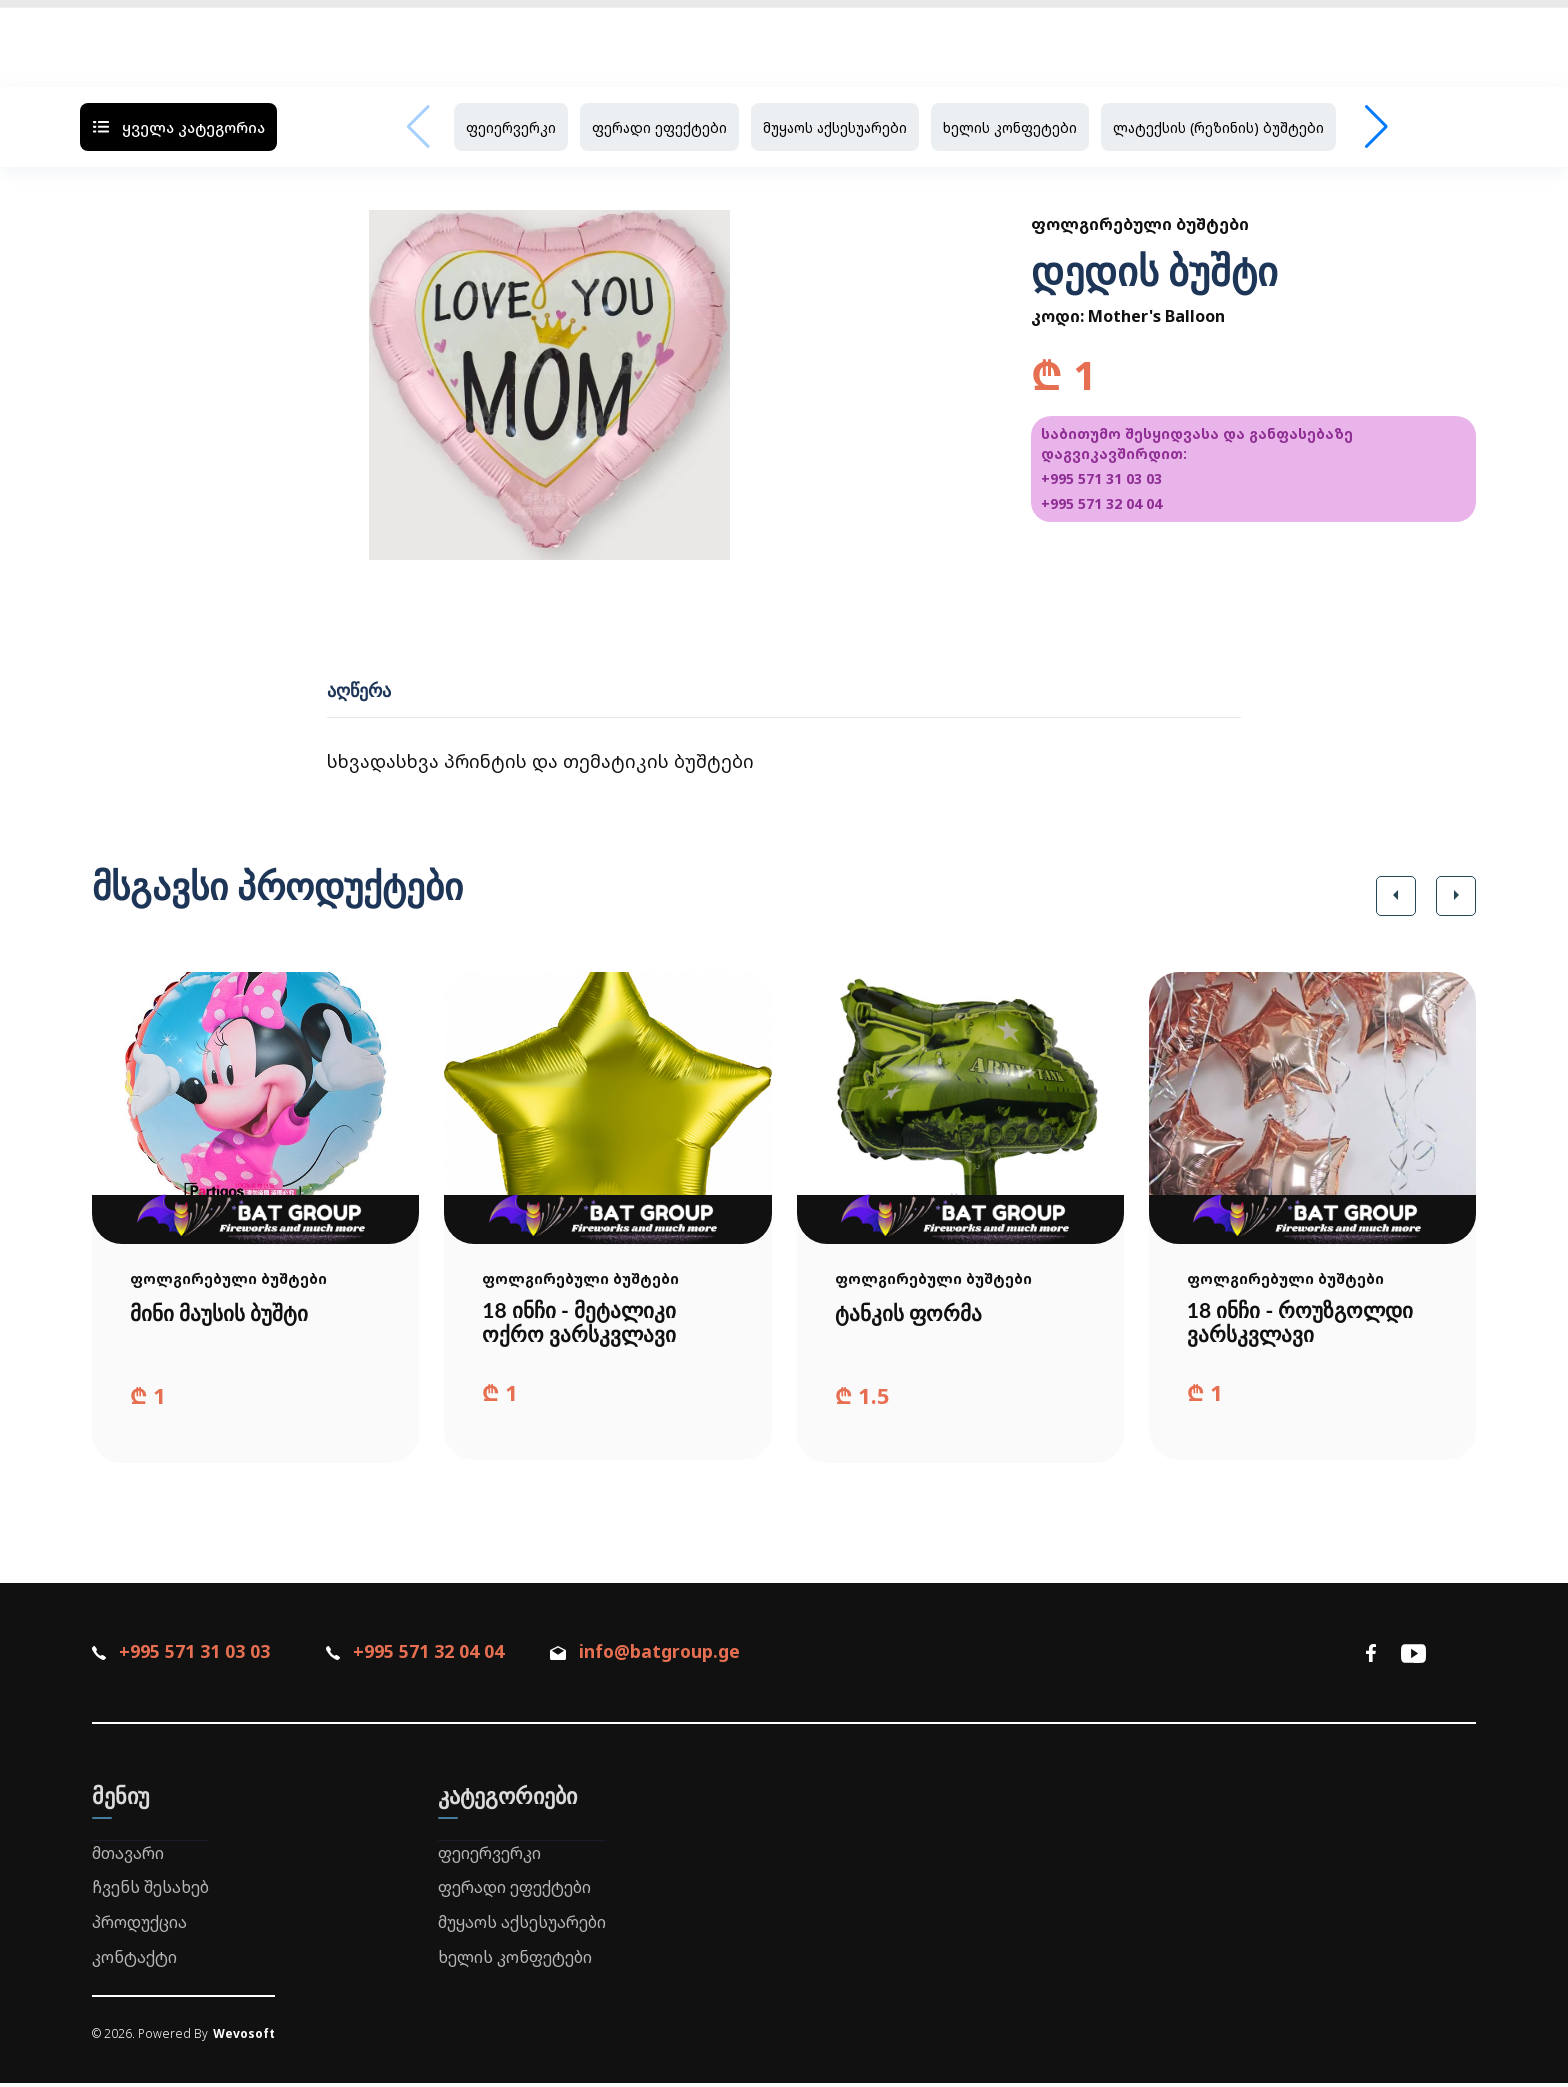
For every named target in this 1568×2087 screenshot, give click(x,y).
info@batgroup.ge (663, 1655)
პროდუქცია (139, 1926)
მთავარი (128, 1856)
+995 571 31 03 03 (1101, 478)
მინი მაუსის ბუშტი (223, 1313)
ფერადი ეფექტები (659, 127)
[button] (1396, 896)
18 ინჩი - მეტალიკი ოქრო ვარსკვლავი (582, 1323)
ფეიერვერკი (511, 127)
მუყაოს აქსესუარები (835, 127)
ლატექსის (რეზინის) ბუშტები (1218, 127)
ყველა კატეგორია (178, 127)
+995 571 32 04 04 (1101, 503)
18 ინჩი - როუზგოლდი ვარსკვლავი (1305, 1323)
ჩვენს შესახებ (150, 1891)
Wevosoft (244, 2036)
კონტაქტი (134, 1961)
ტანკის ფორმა (911, 1313)
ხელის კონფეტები (1010, 127)
